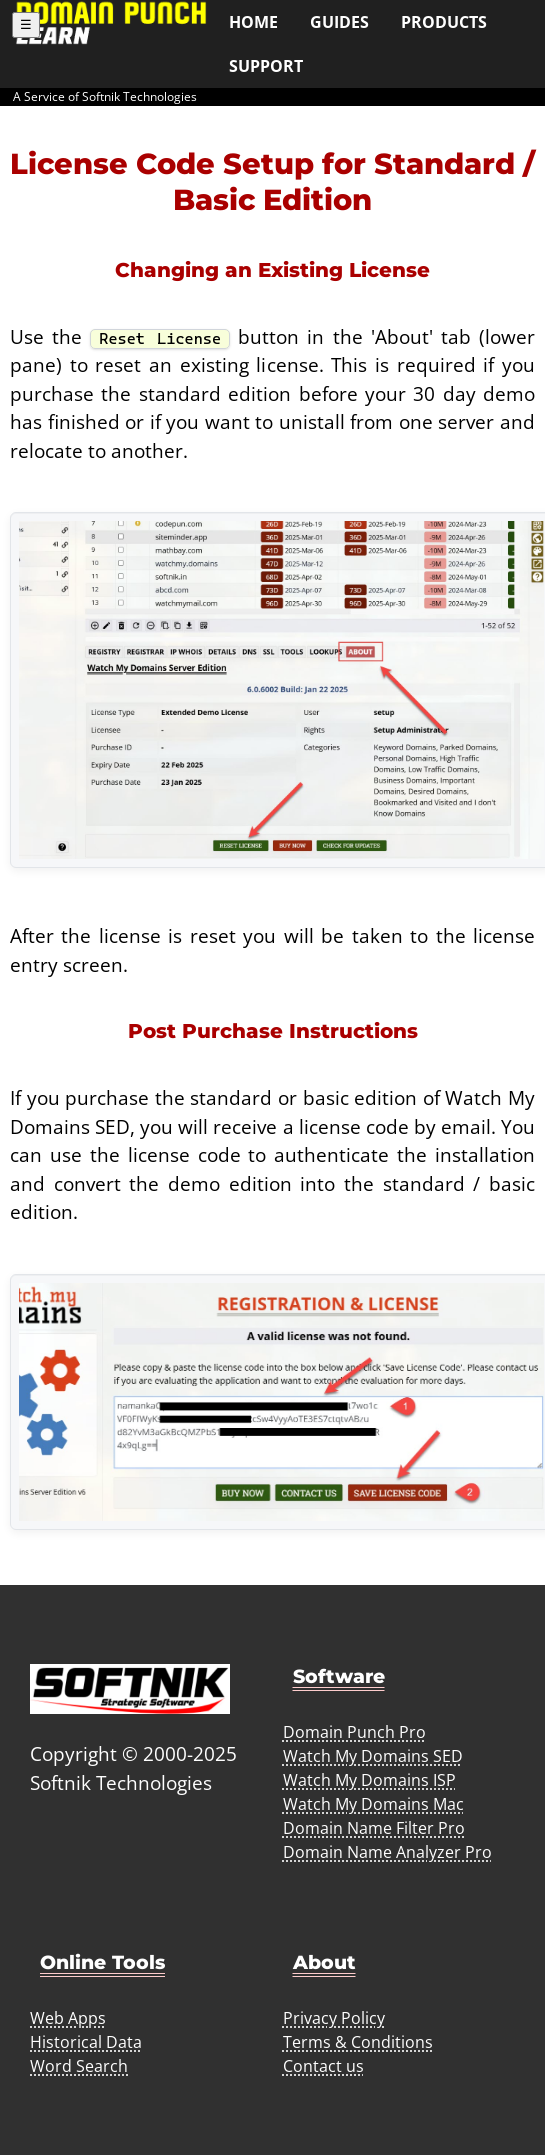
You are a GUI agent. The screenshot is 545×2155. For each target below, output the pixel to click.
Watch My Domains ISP (369, 1780)
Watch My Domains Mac (373, 1804)
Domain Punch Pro (354, 1732)
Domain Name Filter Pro (374, 1828)
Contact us (323, 2066)
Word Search (79, 2066)
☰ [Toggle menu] (26, 24)
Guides (339, 22)
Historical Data (86, 2042)
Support (266, 66)
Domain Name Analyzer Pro (387, 1852)
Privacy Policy (334, 2018)
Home (253, 22)
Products (444, 22)
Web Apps (68, 2018)
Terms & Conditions (358, 2042)
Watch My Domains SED (373, 1756)
